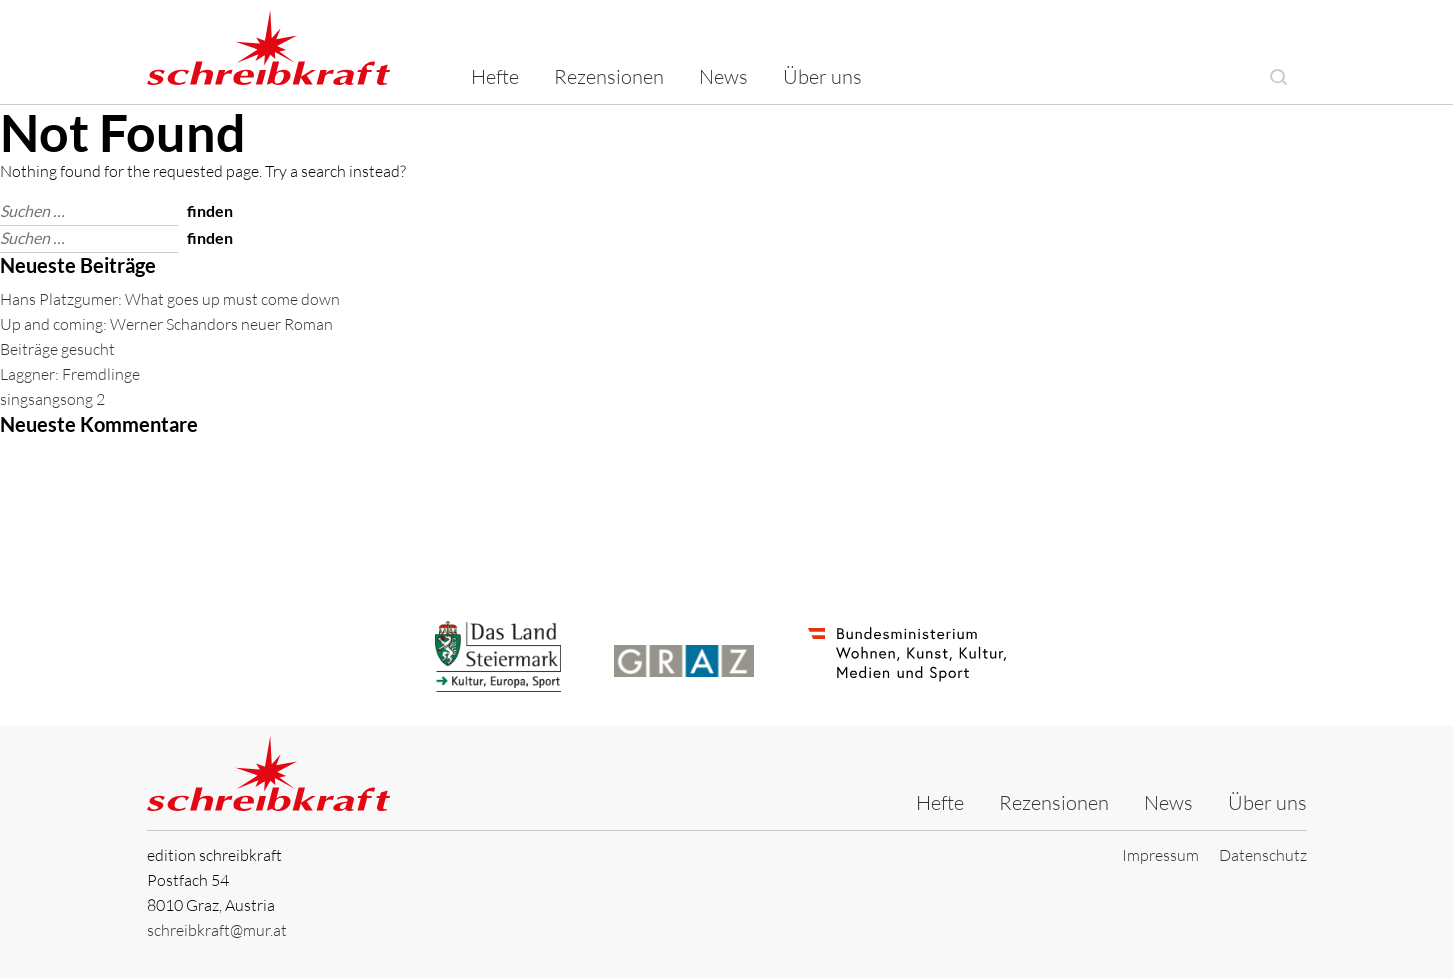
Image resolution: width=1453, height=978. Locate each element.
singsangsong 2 (52, 399)
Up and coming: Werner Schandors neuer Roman (166, 324)
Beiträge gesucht (57, 349)
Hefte (495, 76)
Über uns (822, 76)
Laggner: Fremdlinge (70, 374)
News (723, 76)
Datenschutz (1263, 855)
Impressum (1160, 855)
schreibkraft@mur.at (217, 930)
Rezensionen (609, 76)
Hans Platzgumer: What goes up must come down (170, 299)
